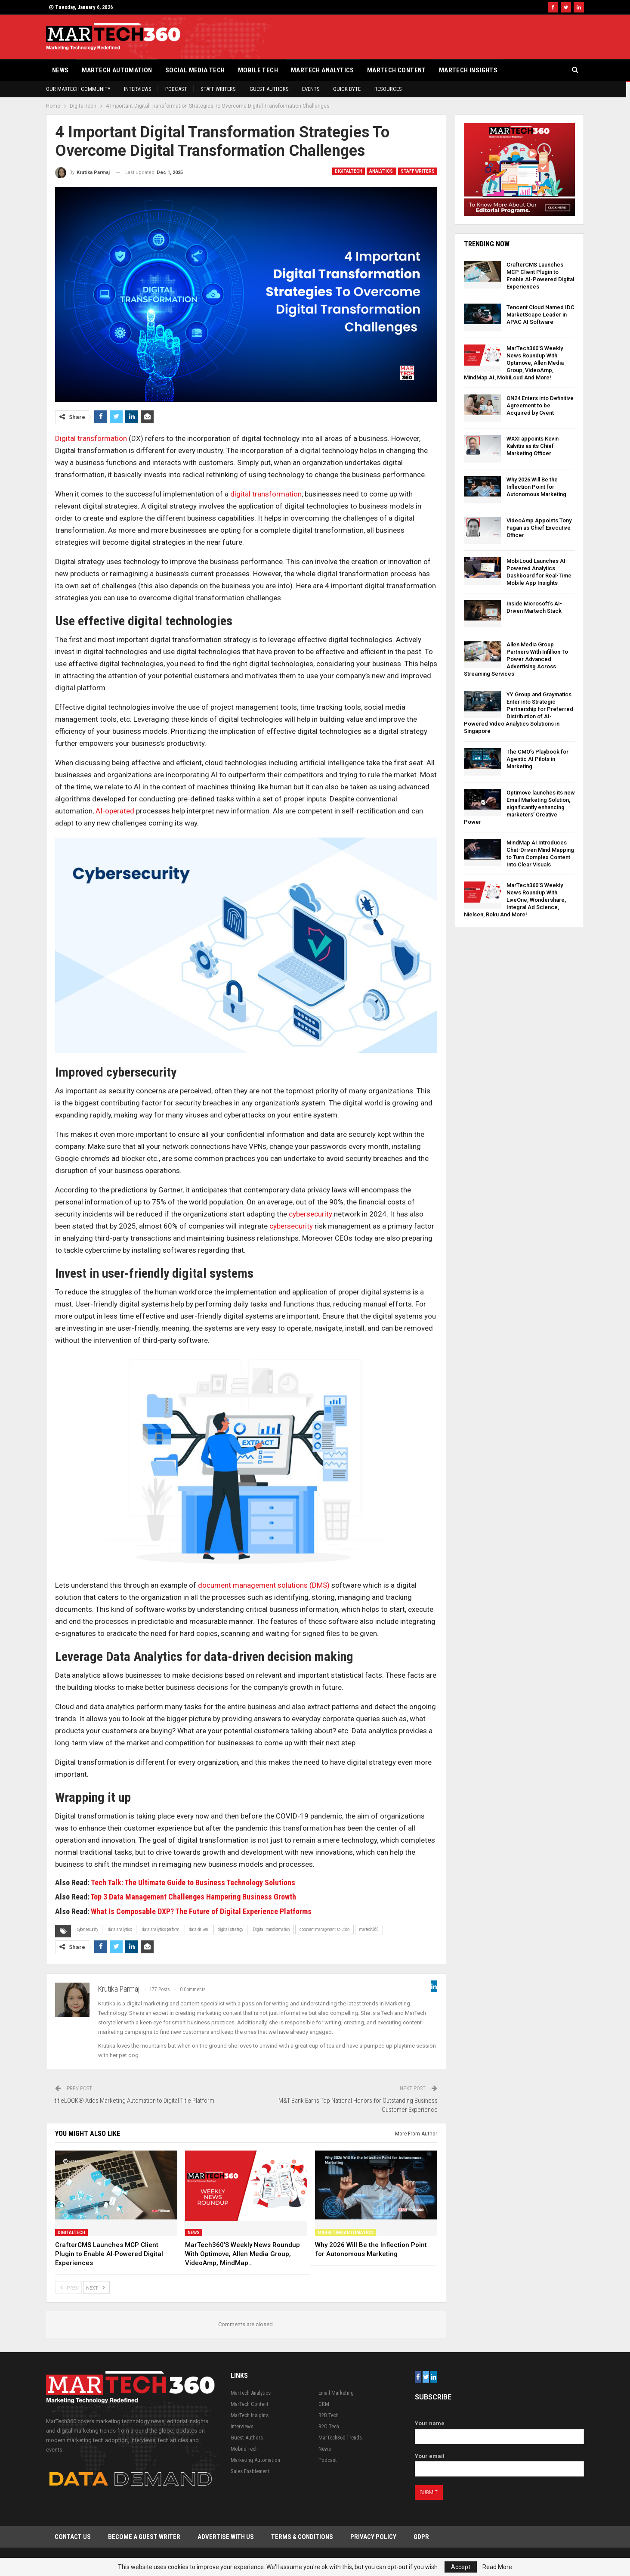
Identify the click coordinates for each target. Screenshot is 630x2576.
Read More (497, 2567)
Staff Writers (218, 89)
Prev (68, 2287)
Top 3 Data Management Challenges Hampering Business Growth (193, 1896)
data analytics (120, 1929)
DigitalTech (348, 171)
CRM (323, 2404)
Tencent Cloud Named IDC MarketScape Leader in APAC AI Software (540, 314)
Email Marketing (336, 2393)
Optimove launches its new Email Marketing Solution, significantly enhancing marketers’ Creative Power (519, 807)
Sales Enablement (250, 2471)
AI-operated (115, 811)
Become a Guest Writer (144, 2537)
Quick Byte (347, 89)
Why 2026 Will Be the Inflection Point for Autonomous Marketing (536, 486)
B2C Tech (328, 2426)
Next (96, 2287)
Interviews (137, 89)
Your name (499, 2429)
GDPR (421, 2537)
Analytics (381, 171)
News (60, 70)
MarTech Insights (468, 70)
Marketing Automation (346, 2232)
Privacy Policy (373, 2537)
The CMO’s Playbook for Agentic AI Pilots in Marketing (537, 759)
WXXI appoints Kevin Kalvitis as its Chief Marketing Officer (532, 445)
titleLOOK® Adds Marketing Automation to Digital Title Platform (134, 2100)
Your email (499, 2462)
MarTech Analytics (322, 70)
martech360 (369, 1929)
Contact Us (73, 2537)
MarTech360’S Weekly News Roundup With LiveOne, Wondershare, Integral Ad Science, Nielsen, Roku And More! (515, 900)
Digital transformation (91, 438)
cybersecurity (310, 1214)
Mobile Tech (258, 70)
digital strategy (230, 1929)
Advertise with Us (226, 2537)
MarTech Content (396, 70)
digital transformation (266, 494)
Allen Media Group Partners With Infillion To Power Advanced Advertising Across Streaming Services (516, 659)
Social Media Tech (195, 70)
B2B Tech (328, 2415)
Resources (388, 89)
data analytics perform (160, 1929)
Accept (460, 2567)
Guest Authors (269, 89)
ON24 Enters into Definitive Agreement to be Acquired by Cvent (540, 405)
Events (311, 89)
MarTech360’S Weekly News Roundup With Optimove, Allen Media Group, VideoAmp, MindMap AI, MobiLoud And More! (514, 363)
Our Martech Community (78, 89)
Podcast (176, 89)
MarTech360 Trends (340, 2437)
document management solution (324, 1929)
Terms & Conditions (302, 2537)
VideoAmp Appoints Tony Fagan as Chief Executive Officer (538, 527)
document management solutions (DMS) (264, 1585)
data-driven (198, 1929)
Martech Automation (117, 70)
